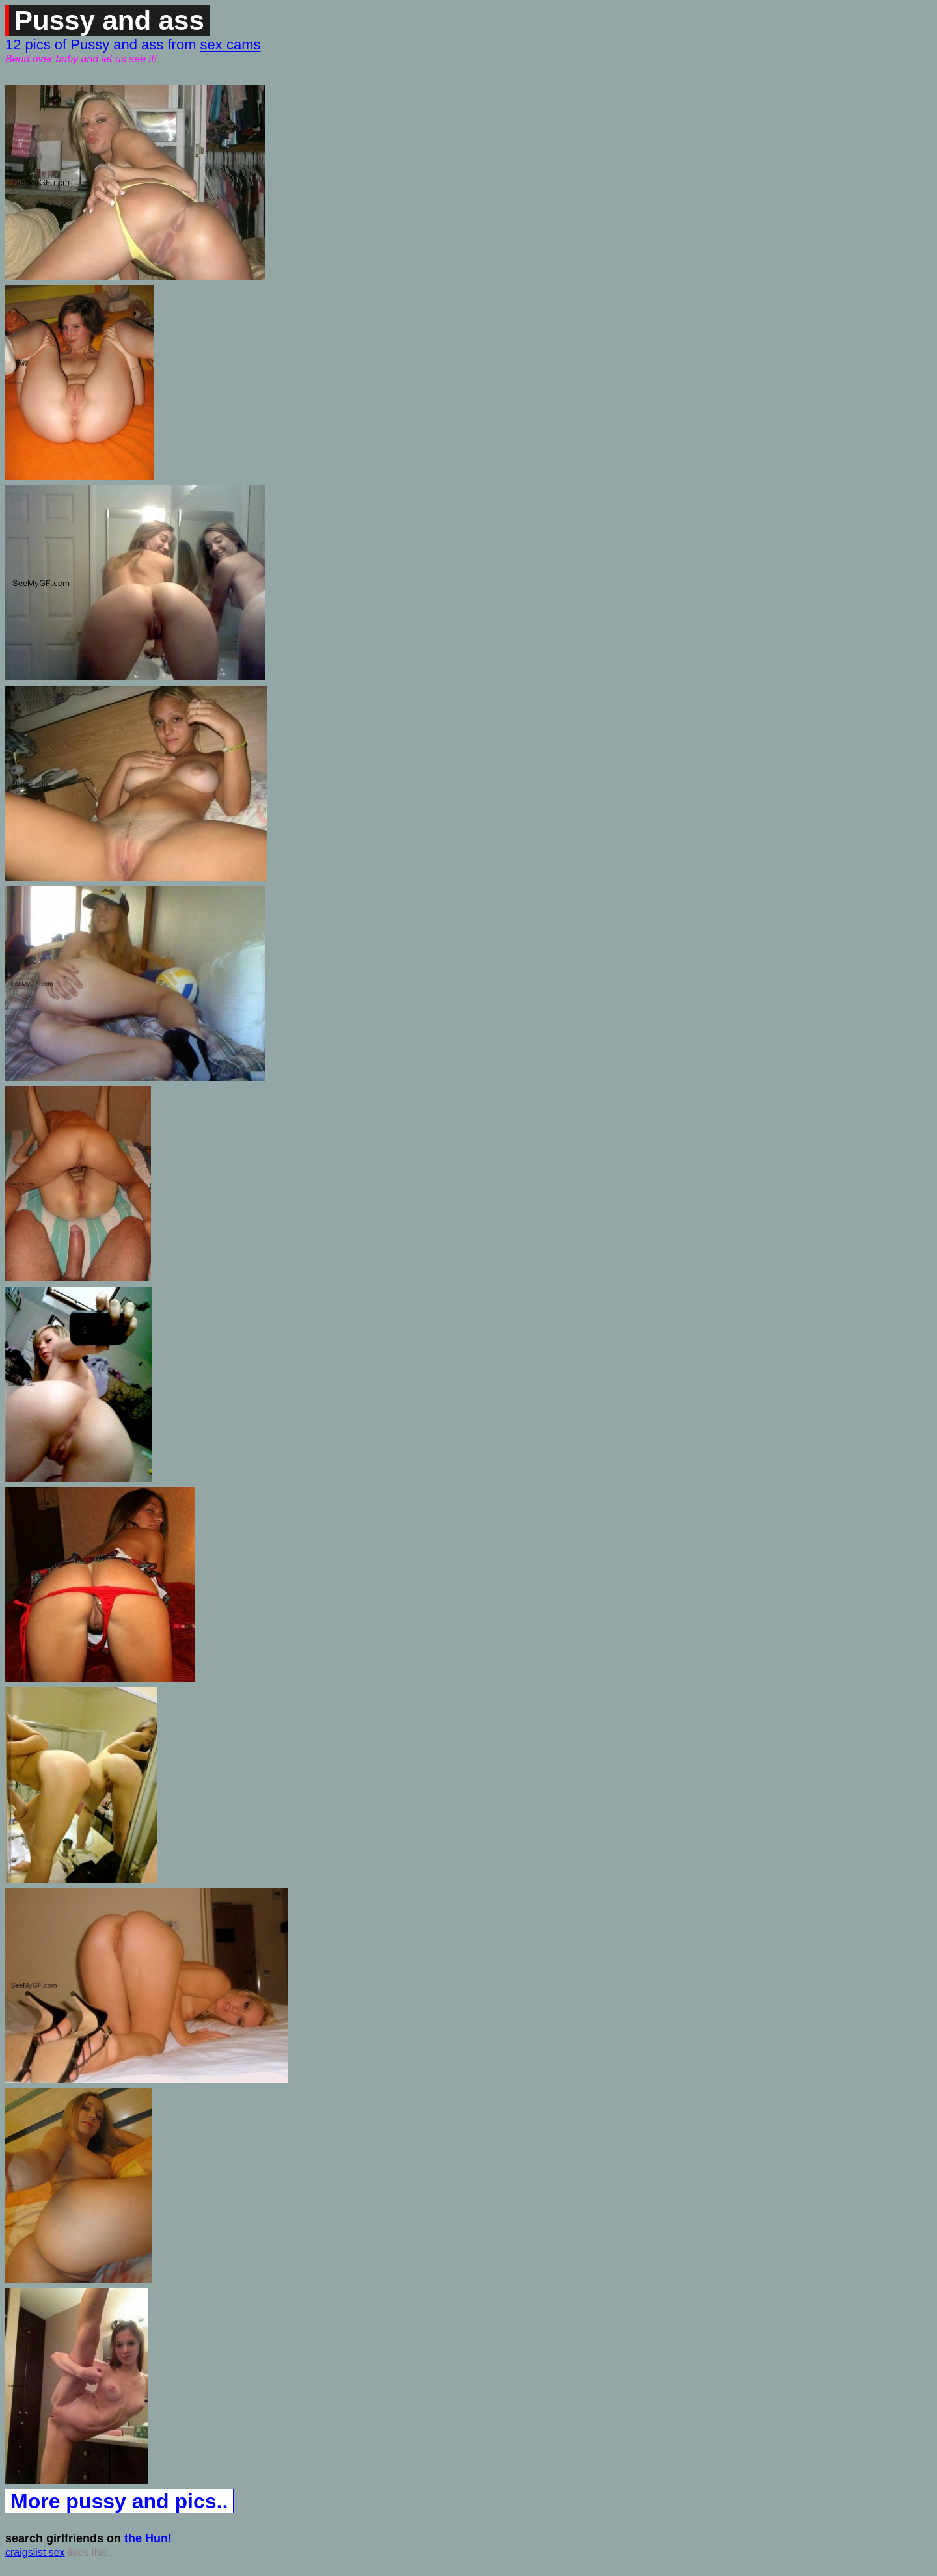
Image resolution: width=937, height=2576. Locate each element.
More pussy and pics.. (119, 2501)
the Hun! (148, 2538)
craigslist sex (35, 2552)
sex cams (230, 44)
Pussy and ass (109, 20)
